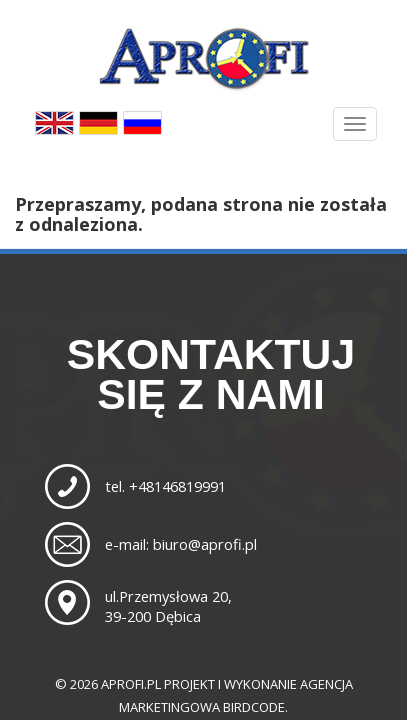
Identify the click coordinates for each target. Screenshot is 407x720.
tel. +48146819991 (165, 486)
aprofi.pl (131, 684)
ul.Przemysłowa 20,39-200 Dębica (168, 606)
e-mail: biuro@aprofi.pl (181, 544)
